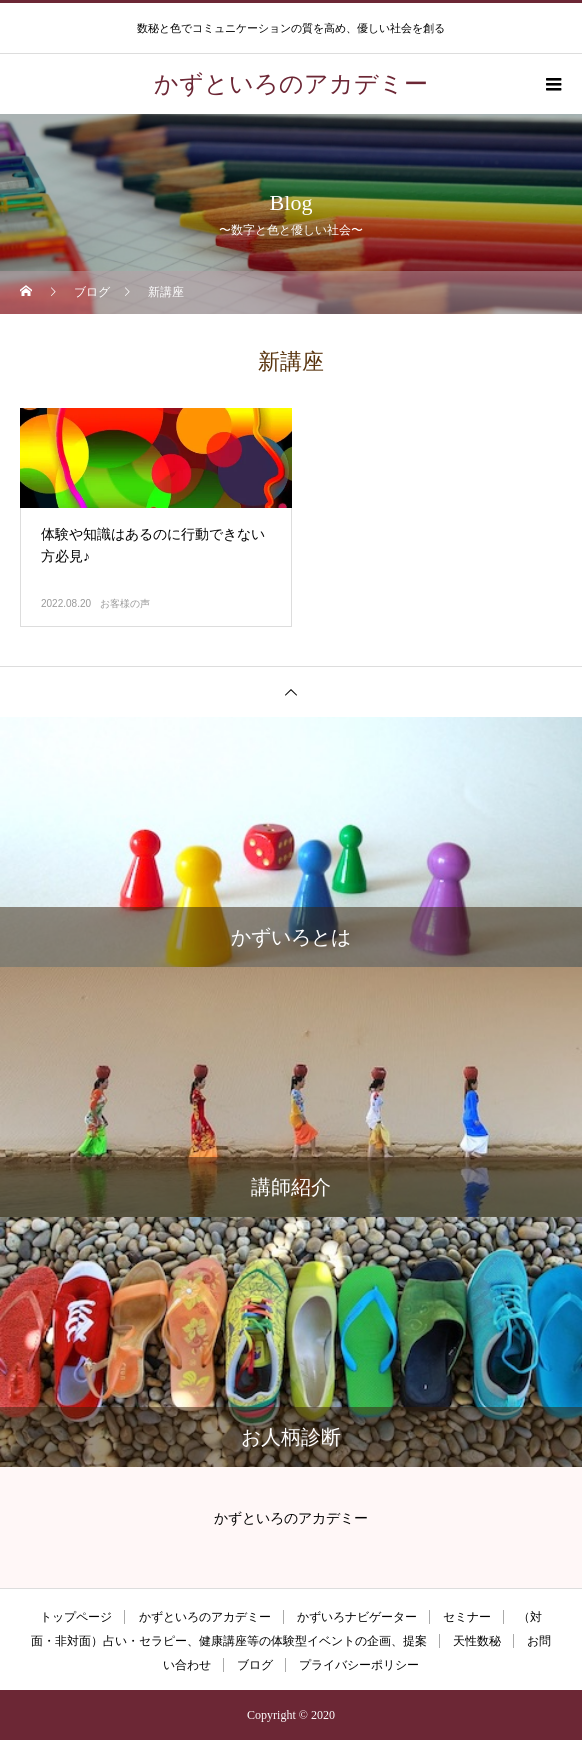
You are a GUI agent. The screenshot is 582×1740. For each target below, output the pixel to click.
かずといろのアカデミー (205, 1617)
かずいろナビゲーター (357, 1617)
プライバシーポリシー (359, 1665)
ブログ (255, 1665)
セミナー (467, 1617)
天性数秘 (477, 1641)
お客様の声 (125, 603)
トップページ (76, 1617)
